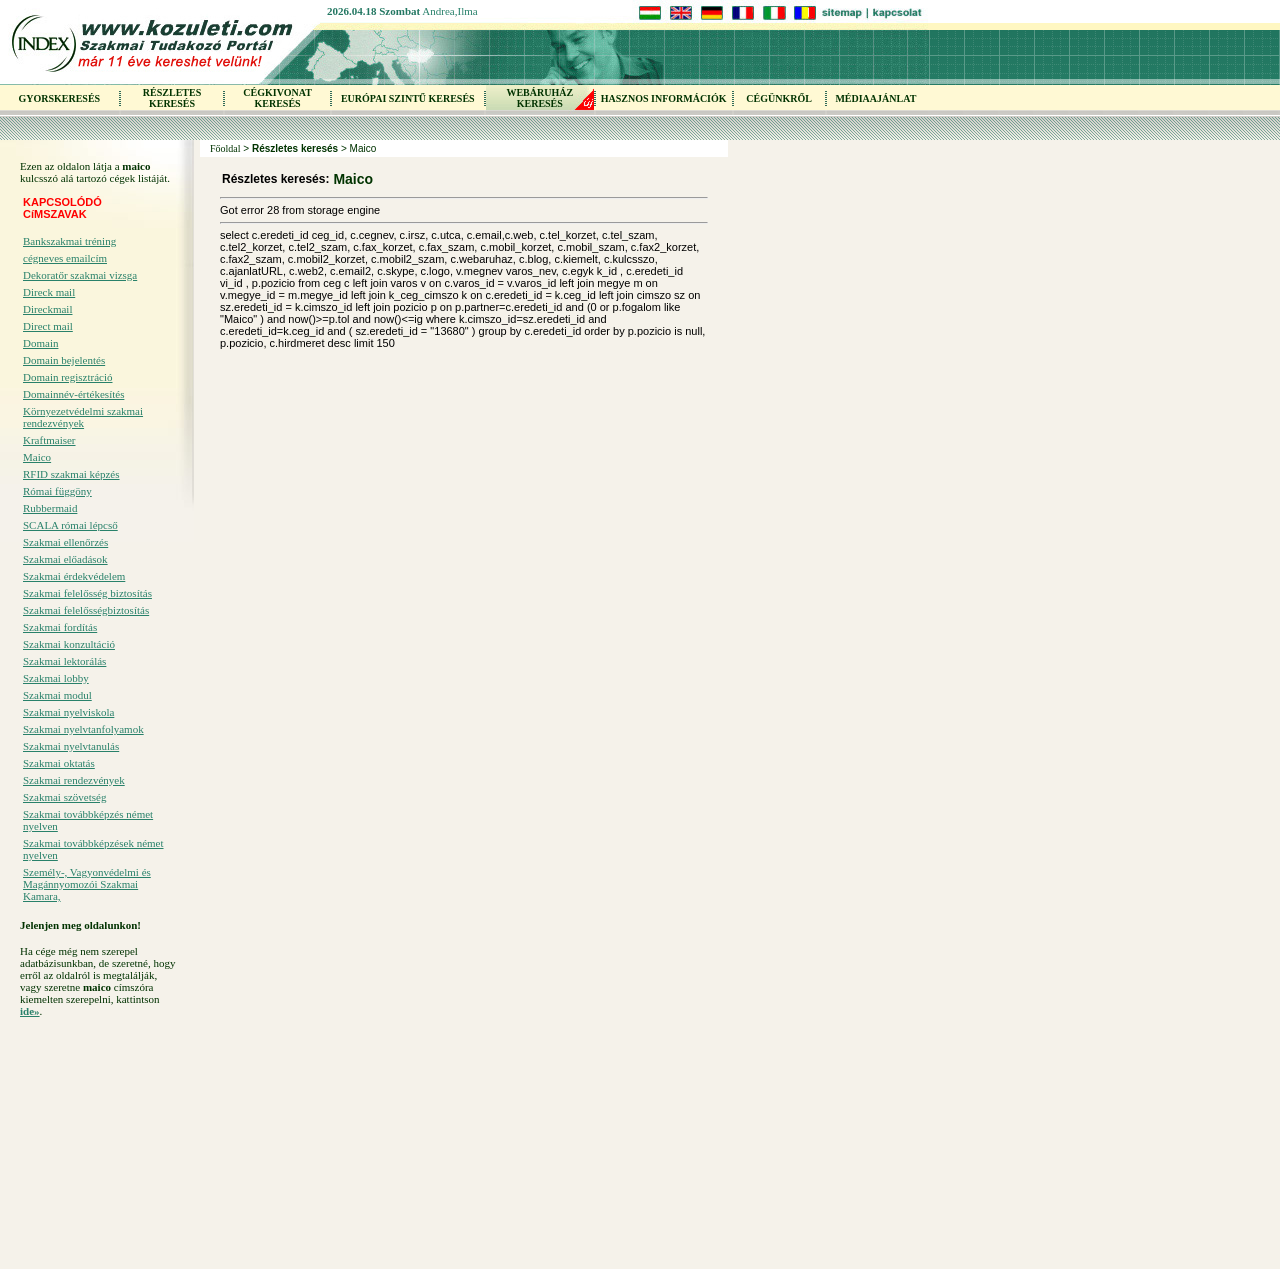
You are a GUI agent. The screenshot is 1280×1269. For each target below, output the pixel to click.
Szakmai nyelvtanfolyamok (83, 729)
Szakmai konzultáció (69, 644)
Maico (37, 457)
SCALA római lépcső (70, 525)
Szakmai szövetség (64, 797)
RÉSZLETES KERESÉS (172, 98)
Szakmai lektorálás (64, 661)
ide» (30, 1011)
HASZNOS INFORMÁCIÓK (664, 98)
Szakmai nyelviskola (68, 712)
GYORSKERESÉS (59, 98)
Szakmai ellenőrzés (65, 542)
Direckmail (47, 309)
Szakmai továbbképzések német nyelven (93, 849)
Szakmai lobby (56, 678)
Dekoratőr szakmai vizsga (80, 275)
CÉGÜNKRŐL (779, 98)
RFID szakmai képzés (71, 474)
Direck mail (49, 292)
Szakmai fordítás (60, 627)
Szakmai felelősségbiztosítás (86, 610)
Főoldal (225, 148)
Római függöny (57, 491)
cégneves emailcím (65, 258)
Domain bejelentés (64, 360)
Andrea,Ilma (449, 11)
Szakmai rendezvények (74, 780)
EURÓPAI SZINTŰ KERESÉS (408, 98)
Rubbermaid (50, 508)
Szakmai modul (57, 695)
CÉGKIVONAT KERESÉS (277, 98)
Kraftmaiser (49, 440)
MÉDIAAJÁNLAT (875, 98)
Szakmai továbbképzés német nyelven (88, 820)
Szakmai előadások (65, 559)
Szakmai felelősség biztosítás (87, 593)
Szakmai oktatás (59, 763)
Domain (40, 343)
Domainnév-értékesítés (73, 394)
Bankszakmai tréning (69, 241)
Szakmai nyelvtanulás (71, 746)
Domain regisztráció (68, 377)
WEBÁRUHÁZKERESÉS (539, 98)
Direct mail (48, 326)
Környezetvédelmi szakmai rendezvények (83, 417)
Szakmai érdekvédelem (74, 576)
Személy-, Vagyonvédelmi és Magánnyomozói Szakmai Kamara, (87, 884)
